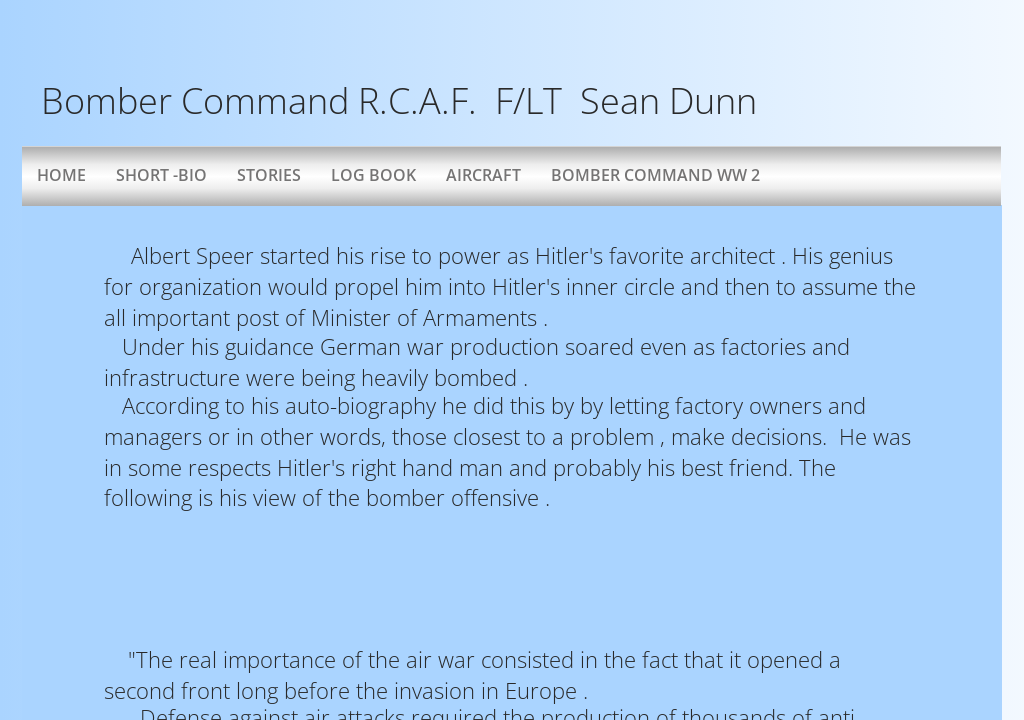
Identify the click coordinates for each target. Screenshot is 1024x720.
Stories (269, 175)
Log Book (373, 175)
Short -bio (161, 175)
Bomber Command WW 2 (655, 175)
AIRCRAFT (483, 175)
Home (61, 175)
